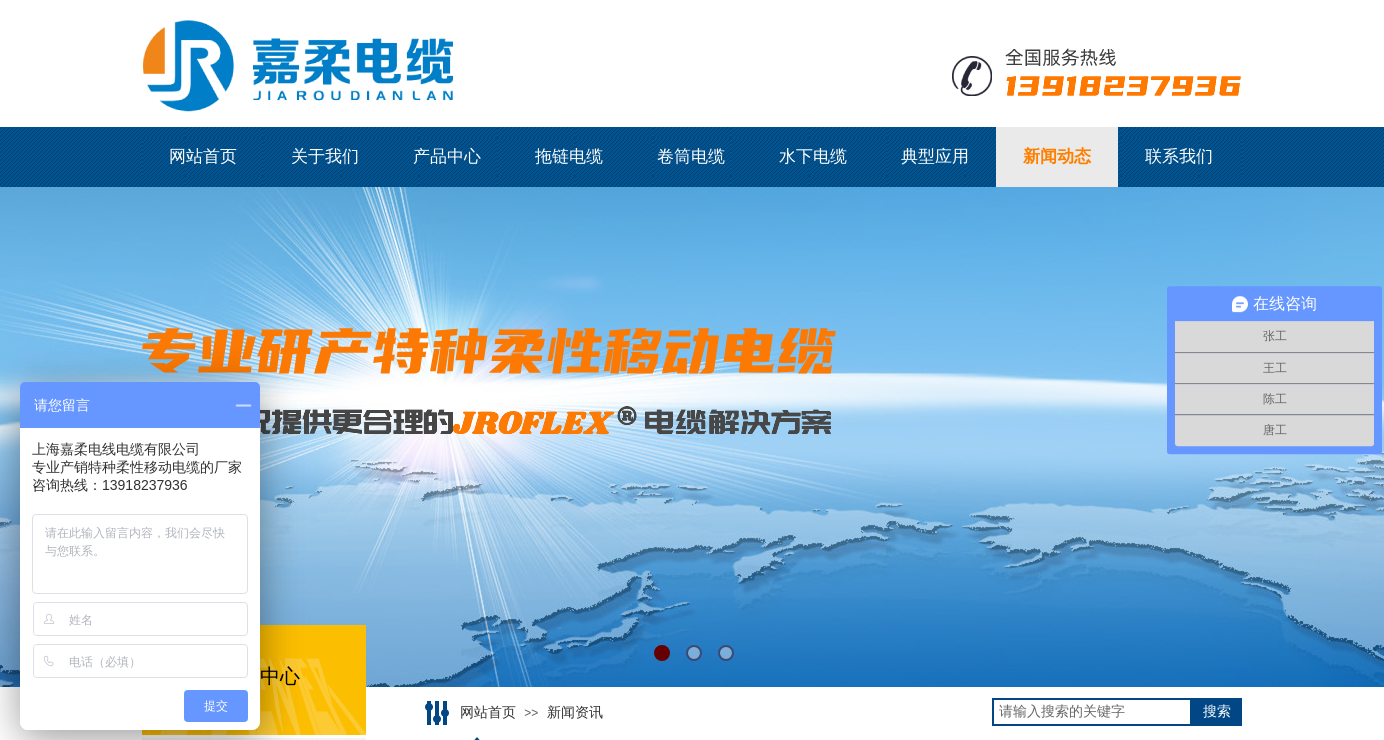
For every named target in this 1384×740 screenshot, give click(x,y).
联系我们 (1179, 156)
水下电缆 (813, 156)
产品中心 (447, 156)
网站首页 (203, 156)
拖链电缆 (569, 156)
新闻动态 (1057, 156)
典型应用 (935, 156)
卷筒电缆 (691, 156)
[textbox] (1092, 712)
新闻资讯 (575, 712)
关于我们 (325, 156)
